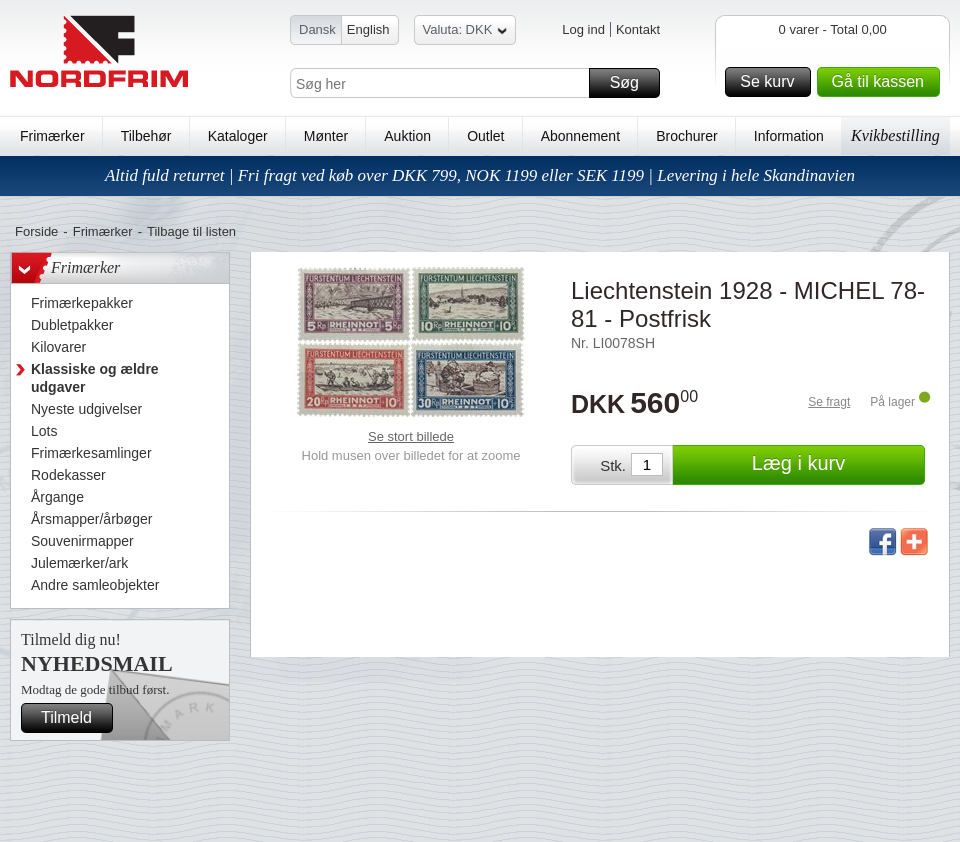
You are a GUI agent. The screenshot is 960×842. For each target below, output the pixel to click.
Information (789, 136)
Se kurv (772, 82)
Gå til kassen (883, 82)
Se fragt (829, 402)
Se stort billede (411, 436)
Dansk (317, 29)
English (368, 29)
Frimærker (52, 136)
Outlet (485, 136)
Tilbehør (146, 136)
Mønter (326, 136)
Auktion (407, 136)
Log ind (583, 29)
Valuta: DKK (465, 32)
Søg (632, 83)
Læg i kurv (835, 465)
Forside (36, 231)
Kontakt (638, 29)
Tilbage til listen (191, 231)
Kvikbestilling (895, 135)
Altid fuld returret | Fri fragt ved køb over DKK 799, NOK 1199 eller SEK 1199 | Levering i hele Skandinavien (480, 175)
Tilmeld (74, 718)
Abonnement (580, 136)
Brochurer (686, 136)
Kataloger (238, 136)
